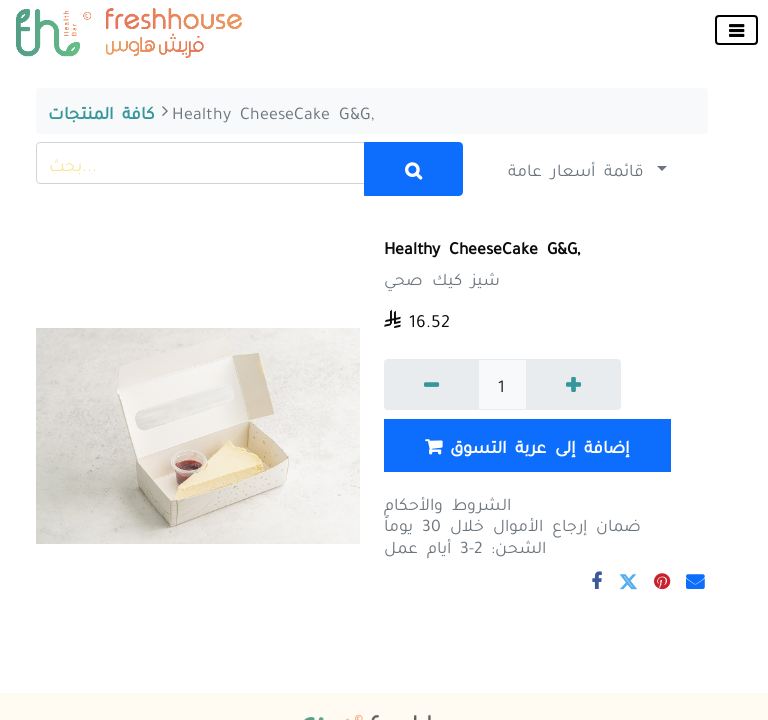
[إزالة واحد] (431, 385)
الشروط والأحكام (447, 502)
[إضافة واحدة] (573, 385)
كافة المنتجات (101, 111)
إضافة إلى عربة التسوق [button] (527, 446)
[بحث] (414, 169)
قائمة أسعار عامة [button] (580, 168)
